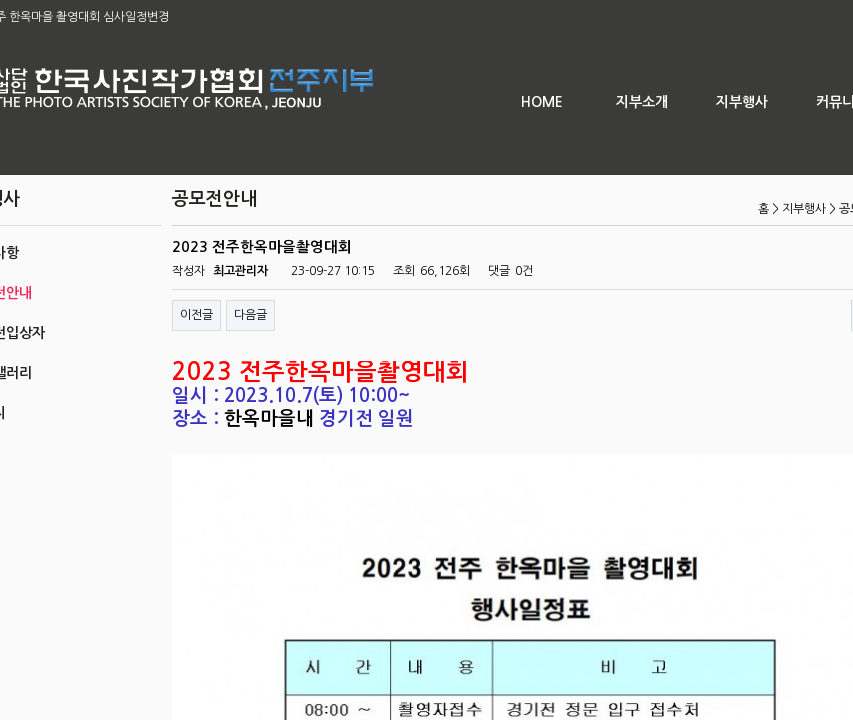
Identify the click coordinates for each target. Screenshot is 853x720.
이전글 (196, 315)
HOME (542, 102)
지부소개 (642, 102)
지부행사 (742, 102)
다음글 (250, 315)
